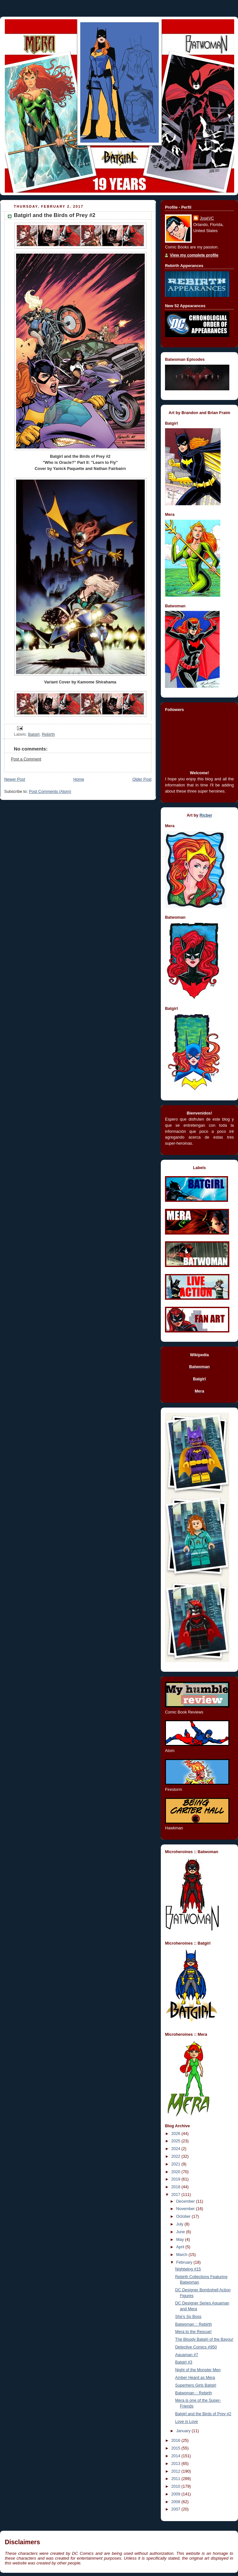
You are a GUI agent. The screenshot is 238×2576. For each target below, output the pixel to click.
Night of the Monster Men (198, 2370)
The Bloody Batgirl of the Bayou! (204, 2339)
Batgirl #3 (183, 2362)
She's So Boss (188, 2316)
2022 (176, 2156)
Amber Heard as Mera (195, 2377)
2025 (176, 2141)
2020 (176, 2172)
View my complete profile (194, 255)
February (185, 2262)
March (182, 2254)
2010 (176, 2486)
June (181, 2232)
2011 (176, 2478)
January (184, 2431)
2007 (176, 2509)
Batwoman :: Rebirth (193, 2324)
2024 (176, 2149)
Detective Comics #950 (196, 2347)
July (180, 2224)
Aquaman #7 (186, 2355)
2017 (176, 2194)
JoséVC (207, 218)
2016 (176, 2440)
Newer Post (14, 779)
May (180, 2239)
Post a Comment (26, 759)
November (186, 2209)
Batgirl (34, 734)
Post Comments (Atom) (50, 791)
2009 (176, 2494)
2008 (176, 2502)
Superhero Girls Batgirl (195, 2385)
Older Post (141, 779)
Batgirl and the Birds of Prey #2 (203, 2414)
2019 (176, 2179)
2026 (176, 2133)
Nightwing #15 (188, 2269)
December (186, 2201)
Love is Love (186, 2421)
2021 (176, 2164)
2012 (176, 2471)
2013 (176, 2463)
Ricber (205, 815)
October (184, 2216)
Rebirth (48, 734)
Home (78, 779)
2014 (176, 2456)
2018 (176, 2187)
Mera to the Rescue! (193, 2331)
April (181, 2247)
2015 (176, 2448)
